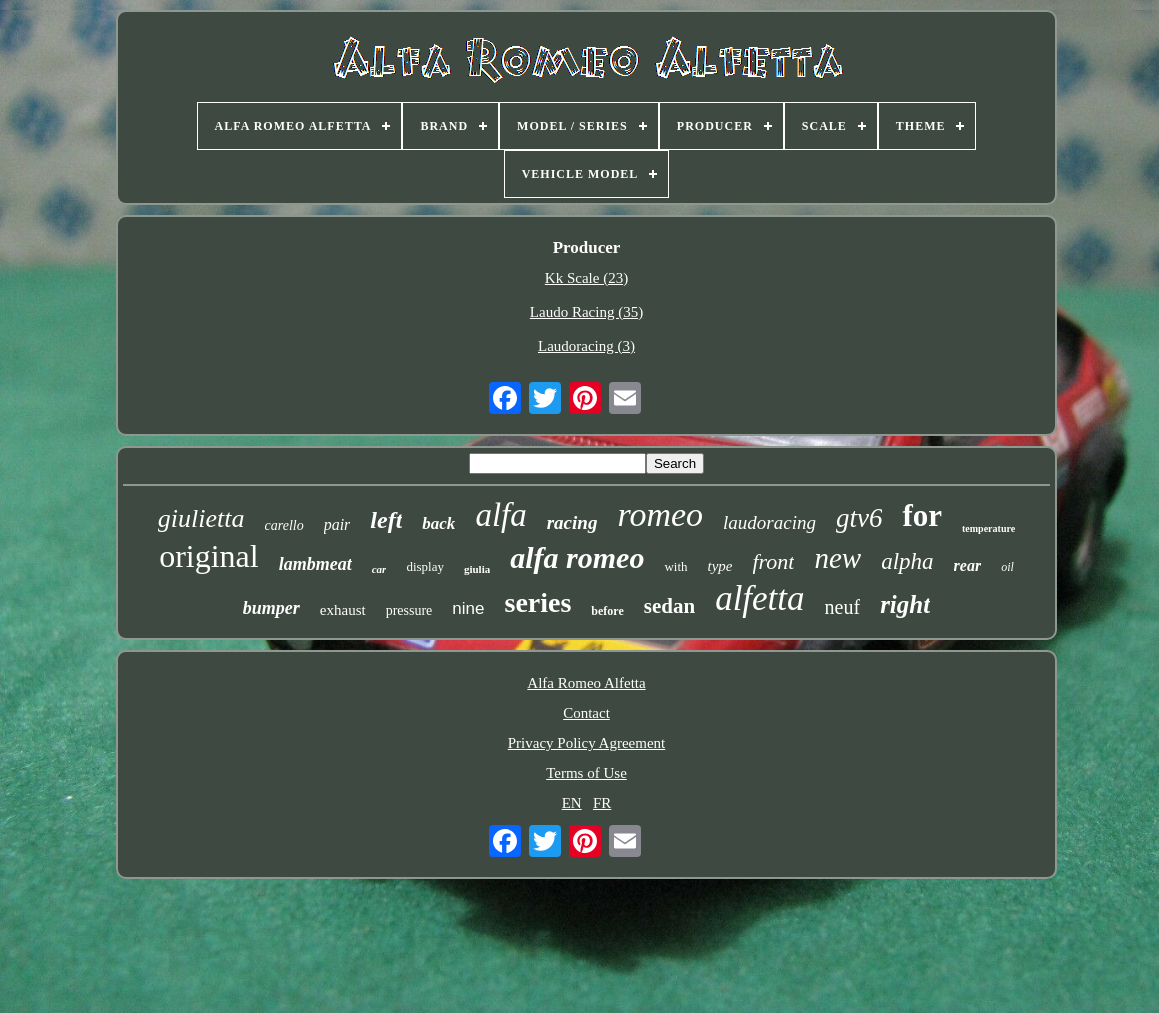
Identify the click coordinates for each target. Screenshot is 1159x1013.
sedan (669, 606)
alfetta (759, 598)
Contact (586, 713)
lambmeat (315, 564)
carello (284, 525)
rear (968, 565)
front (774, 561)
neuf (843, 607)
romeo (660, 514)
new (837, 558)
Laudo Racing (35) (586, 312)
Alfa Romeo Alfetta (586, 683)
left (386, 520)
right (905, 604)
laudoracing (769, 522)
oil (1007, 567)
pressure (409, 610)
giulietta (201, 518)
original (209, 556)
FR (602, 803)
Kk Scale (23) (586, 278)
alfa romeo (577, 557)
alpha (907, 561)
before (607, 611)
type (720, 566)
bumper (271, 608)
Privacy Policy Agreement (586, 743)
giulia (477, 569)
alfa (500, 515)
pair (337, 524)
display (425, 566)
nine (468, 608)
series (537, 602)
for (922, 515)
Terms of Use (586, 773)
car (379, 569)
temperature (988, 528)
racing (572, 522)
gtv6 (859, 518)
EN (572, 803)
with (675, 566)
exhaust (343, 610)
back (438, 523)
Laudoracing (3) (586, 346)
